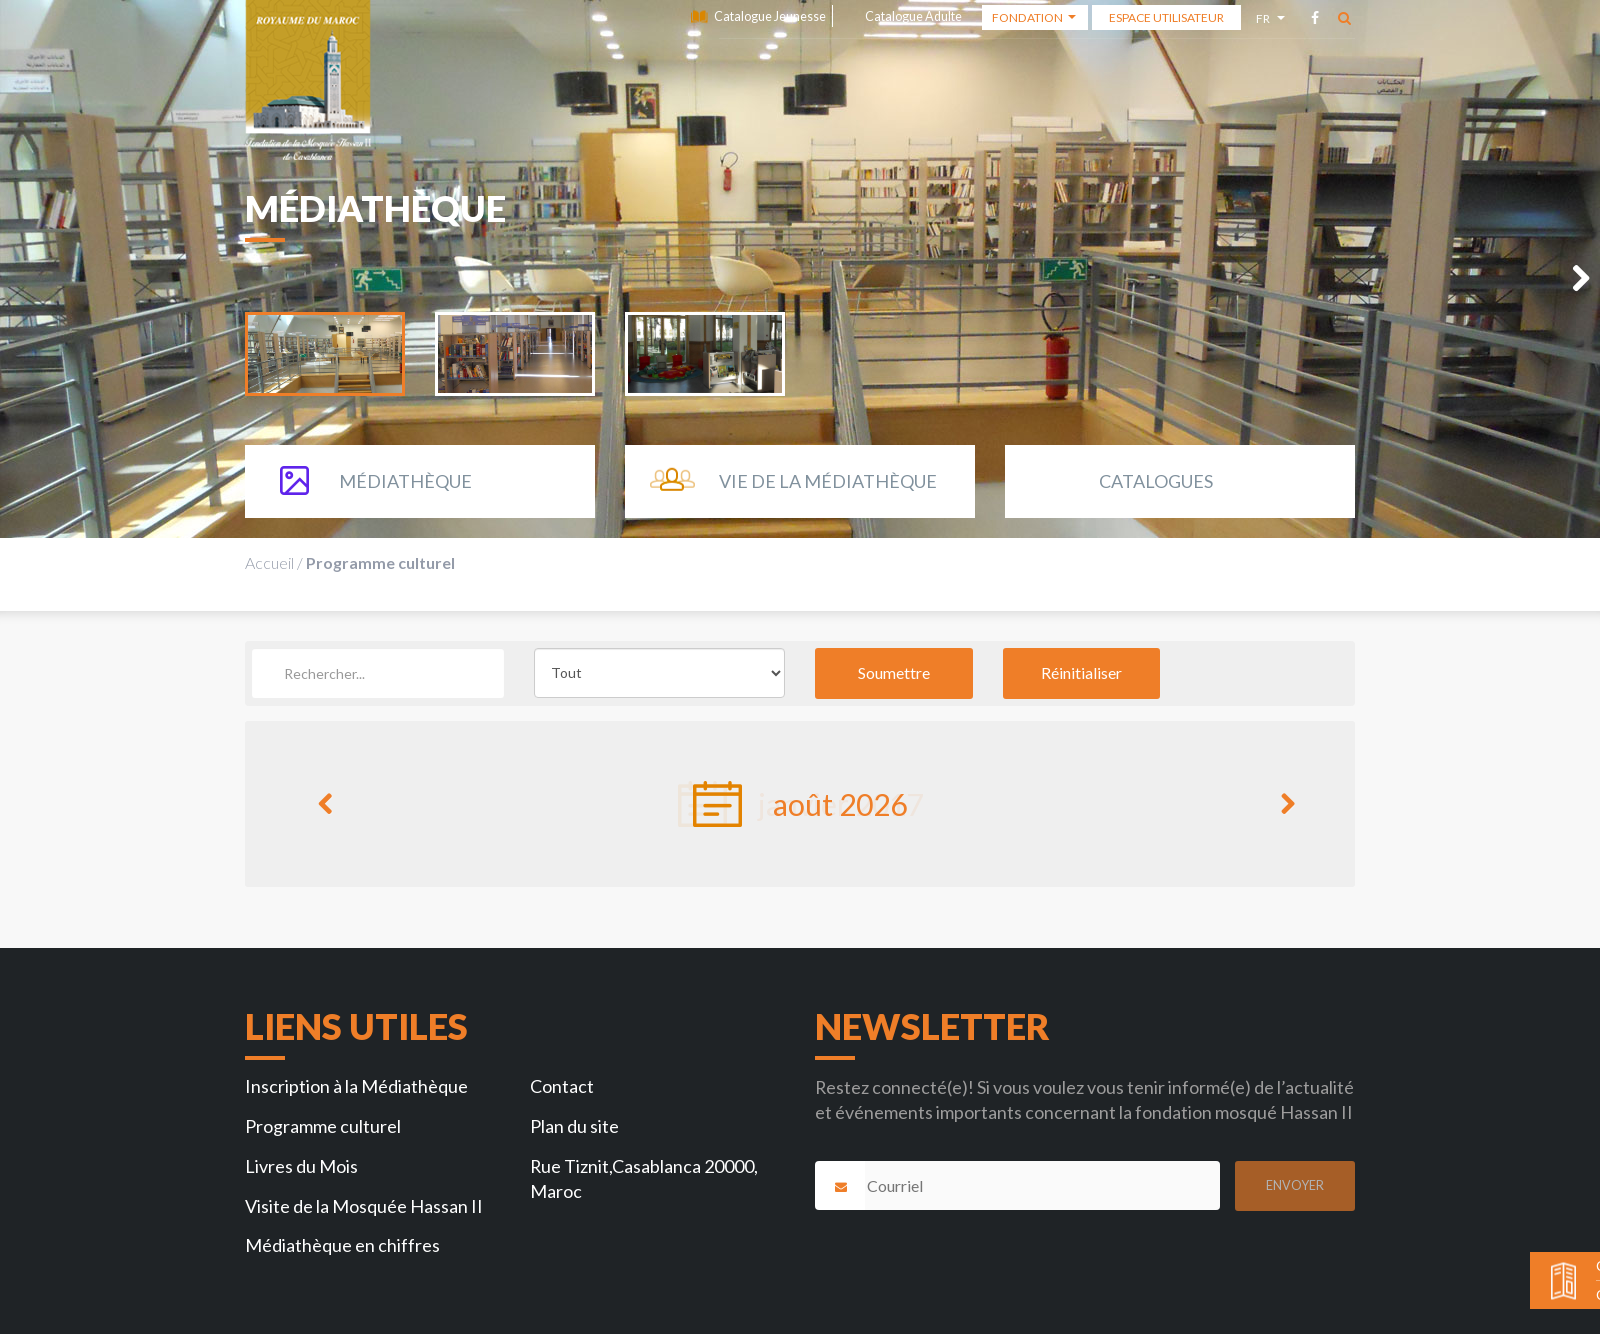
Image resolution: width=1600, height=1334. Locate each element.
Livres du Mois (301, 1166)
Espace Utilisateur (1166, 17)
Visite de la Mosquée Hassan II (364, 1206)
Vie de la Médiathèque (828, 481)
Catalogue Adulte (913, 16)
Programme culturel (323, 1126)
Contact (562, 1086)
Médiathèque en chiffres (342, 1245)
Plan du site (574, 1126)
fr (1265, 21)
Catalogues (1156, 481)
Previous (325, 813)
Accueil (269, 562)
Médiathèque (405, 481)
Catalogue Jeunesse (770, 16)
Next (1570, 284)
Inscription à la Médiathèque (356, 1086)
